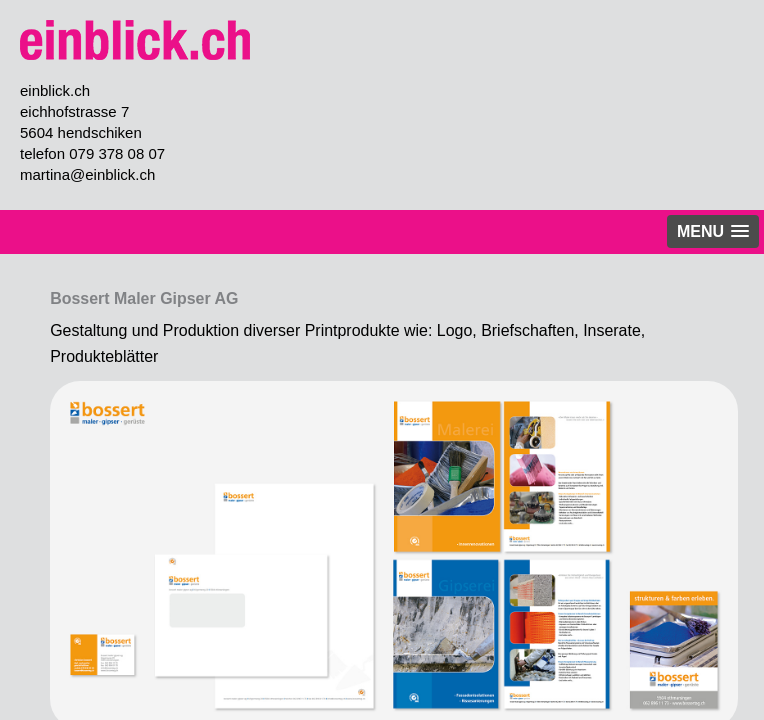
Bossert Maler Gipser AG (144, 298)
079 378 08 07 (117, 153)
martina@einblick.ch (87, 174)
